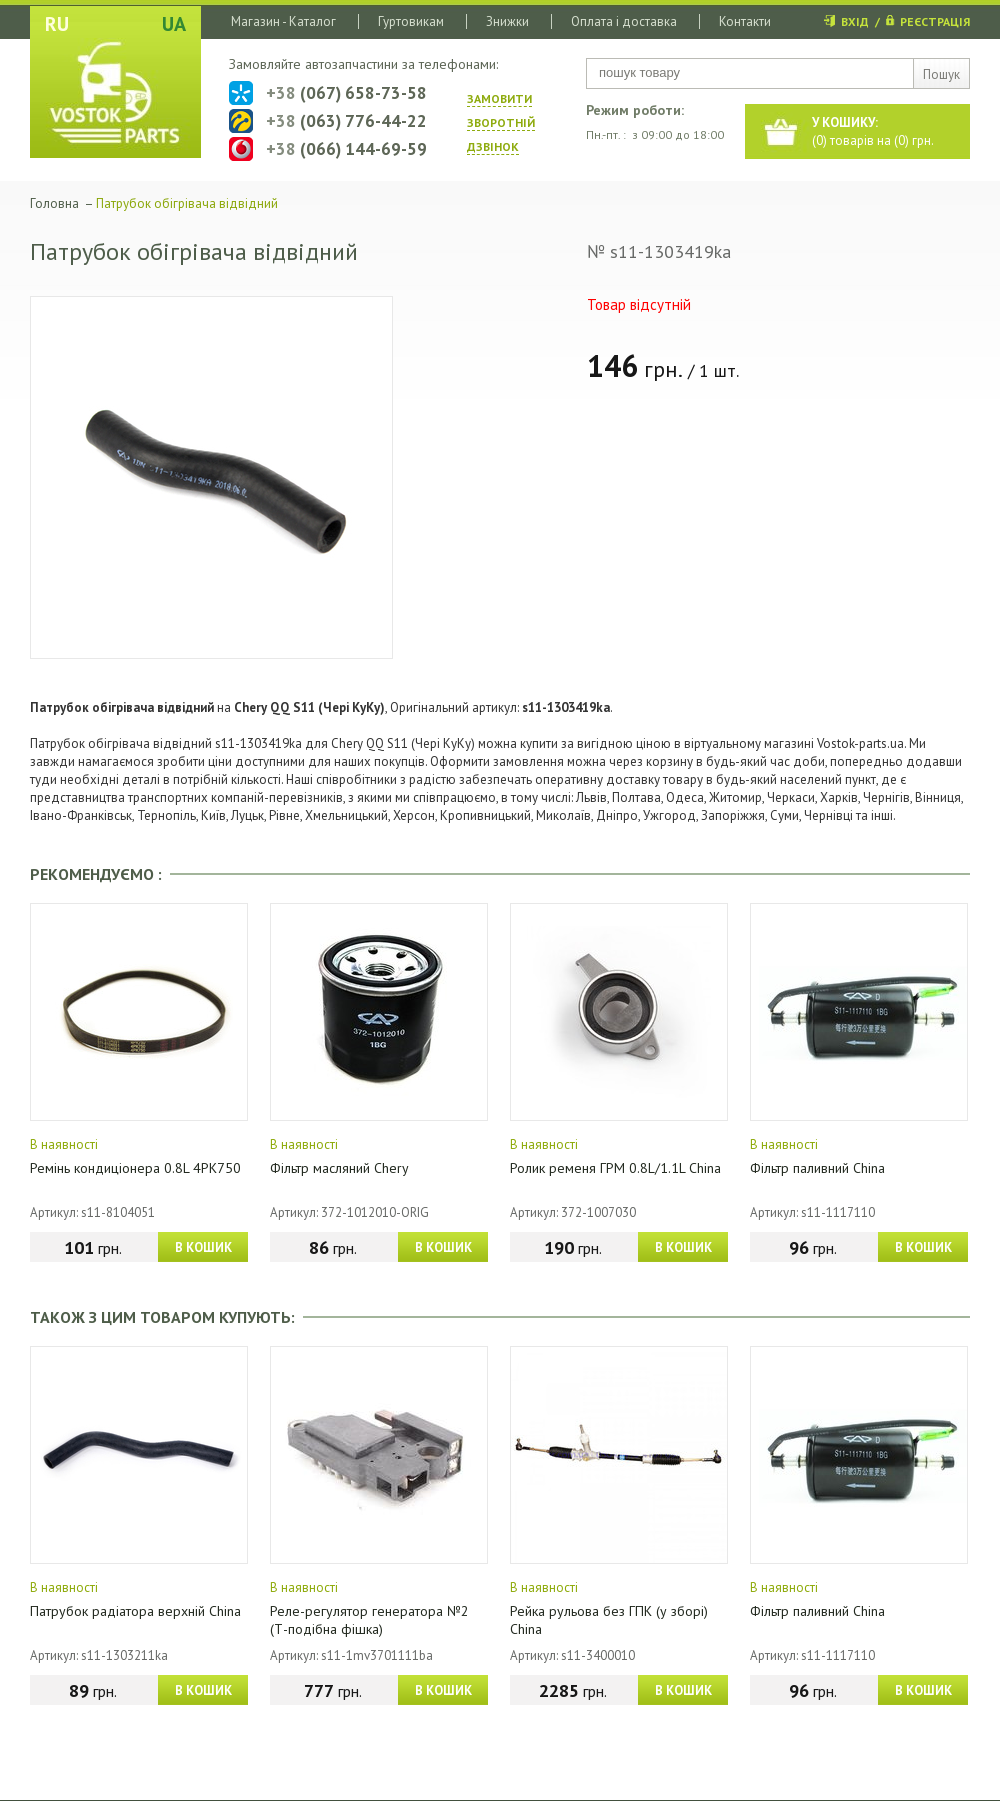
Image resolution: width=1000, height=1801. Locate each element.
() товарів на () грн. (873, 131)
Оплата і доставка (624, 21)
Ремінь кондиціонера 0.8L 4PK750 (135, 1168)
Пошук (941, 74)
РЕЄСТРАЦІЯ (935, 21)
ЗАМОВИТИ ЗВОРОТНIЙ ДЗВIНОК (501, 122)
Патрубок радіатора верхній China (135, 1611)
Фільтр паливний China (817, 1168)
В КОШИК (203, 1247)
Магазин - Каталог (283, 21)
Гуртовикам (411, 21)
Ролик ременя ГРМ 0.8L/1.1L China (615, 1168)
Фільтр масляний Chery (339, 1168)
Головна (54, 203)
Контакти (745, 21)
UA (174, 24)
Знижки (507, 21)
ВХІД (855, 21)
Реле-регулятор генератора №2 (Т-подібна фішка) (369, 1620)
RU (57, 24)
